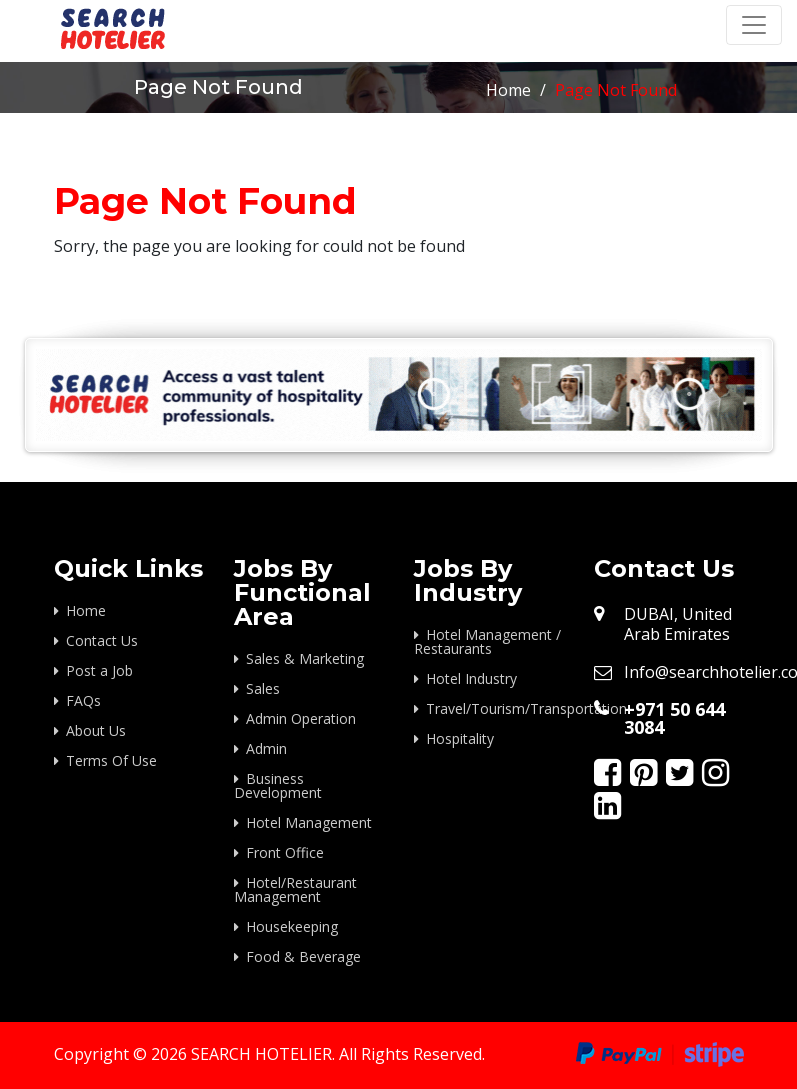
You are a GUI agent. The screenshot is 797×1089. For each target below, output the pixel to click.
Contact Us (102, 640)
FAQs (83, 700)
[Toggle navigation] (754, 25)
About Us (96, 730)
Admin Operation (301, 718)
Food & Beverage (303, 956)
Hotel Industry (471, 678)
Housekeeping (292, 926)
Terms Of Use (111, 760)
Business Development (278, 785)
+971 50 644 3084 (674, 718)
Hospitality (460, 738)
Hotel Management (309, 822)
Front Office (285, 852)
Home (508, 90)
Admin (266, 748)
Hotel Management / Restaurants (487, 641)
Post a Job (99, 670)
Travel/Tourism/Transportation (495, 708)
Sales (263, 688)
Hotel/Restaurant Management (295, 889)
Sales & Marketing (305, 658)
